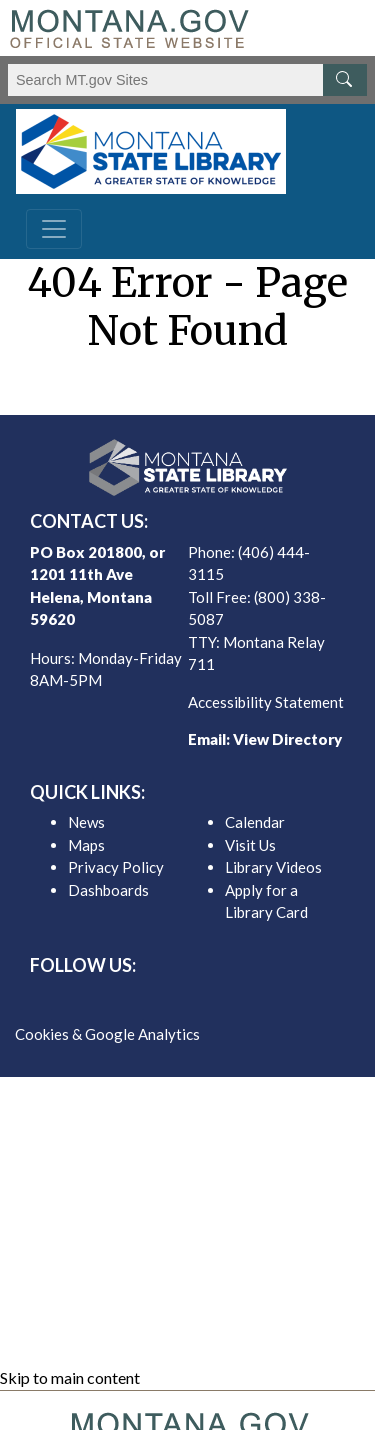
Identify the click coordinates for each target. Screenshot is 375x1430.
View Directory (287, 739)
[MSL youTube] (236, 1000)
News (86, 822)
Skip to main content (70, 1377)
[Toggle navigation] (54, 229)
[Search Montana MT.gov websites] (187, 80)
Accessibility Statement (266, 702)
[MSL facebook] (140, 1000)
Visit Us (250, 845)
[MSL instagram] (204, 1000)
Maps (86, 845)
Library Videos (273, 867)
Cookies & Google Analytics (107, 1034)
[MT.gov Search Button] (345, 80)
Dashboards (108, 890)
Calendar (255, 822)
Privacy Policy (116, 867)
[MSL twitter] (172, 1000)
